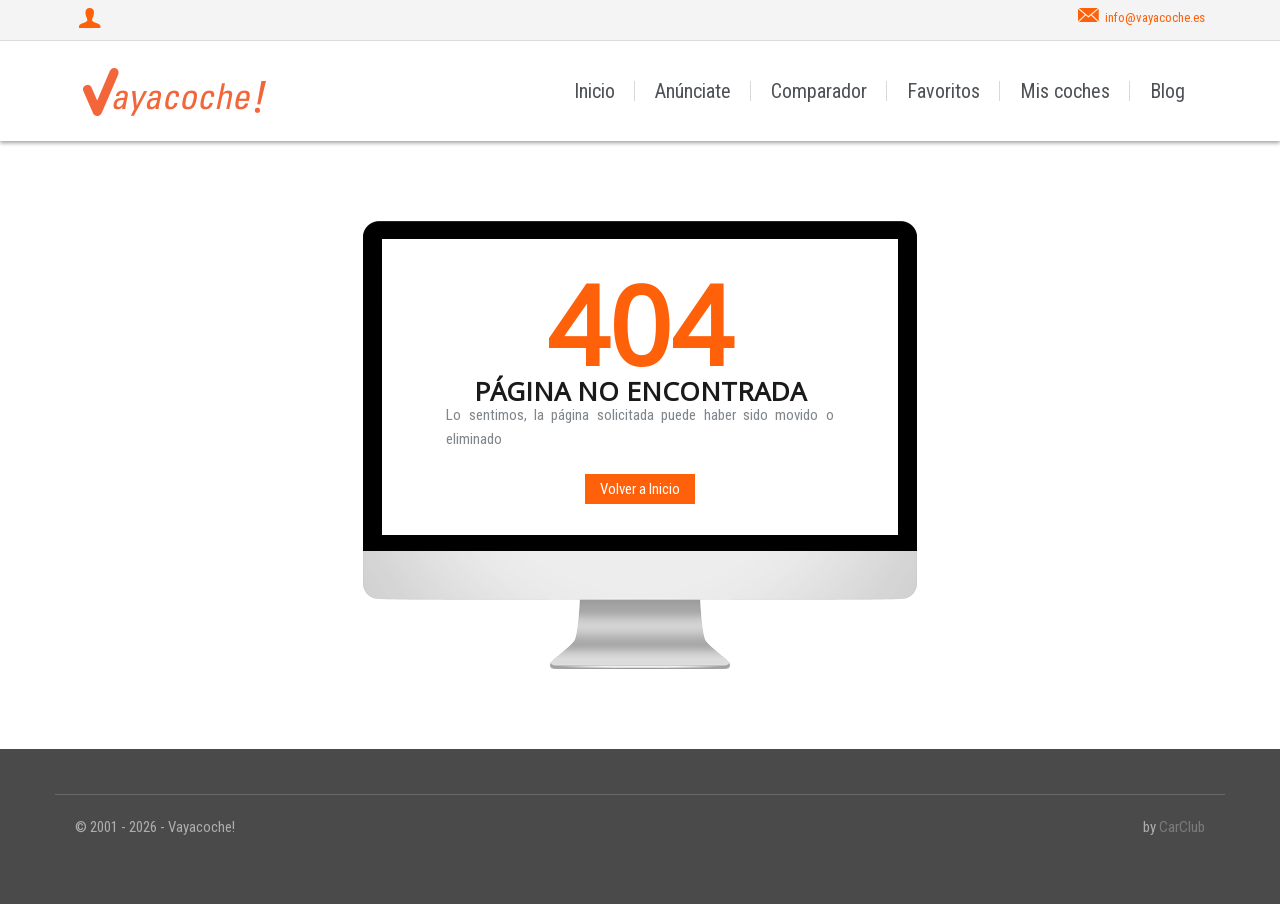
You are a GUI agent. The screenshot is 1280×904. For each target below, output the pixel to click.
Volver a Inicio (640, 489)
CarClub (1182, 827)
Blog (1167, 91)
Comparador (819, 91)
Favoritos (943, 91)
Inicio (594, 91)
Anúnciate (693, 91)
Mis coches (1065, 91)
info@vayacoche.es (1155, 17)
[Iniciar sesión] (92, 20)
